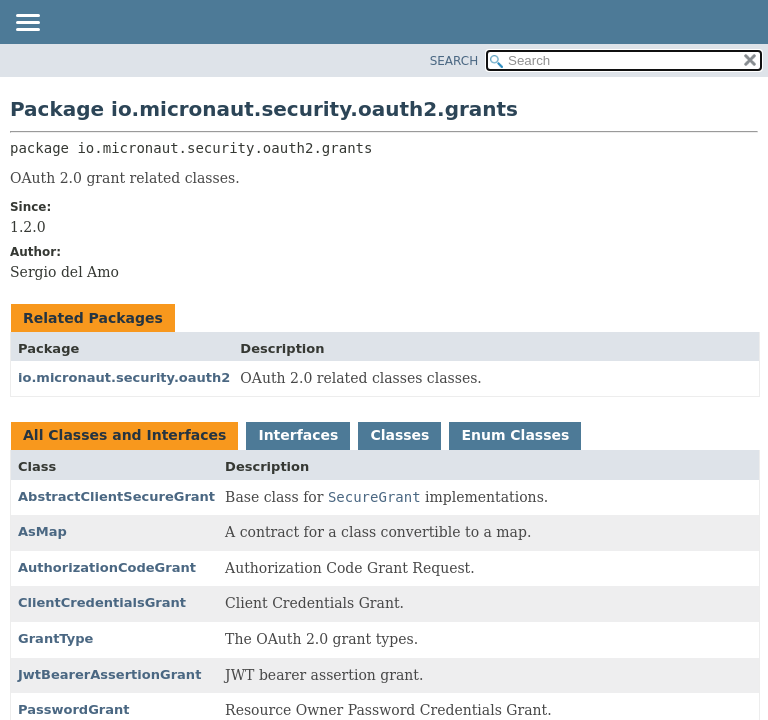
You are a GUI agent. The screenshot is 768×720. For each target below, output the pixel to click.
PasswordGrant (74, 709)
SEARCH (454, 61)
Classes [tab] (399, 435)
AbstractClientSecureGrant (116, 496)
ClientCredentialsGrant (102, 602)
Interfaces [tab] (298, 435)
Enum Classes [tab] (515, 435)
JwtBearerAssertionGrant (109, 674)
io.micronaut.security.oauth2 (124, 377)
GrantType (55, 638)
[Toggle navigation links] (27, 24)
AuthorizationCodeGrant (107, 567)
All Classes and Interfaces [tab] (124, 435)
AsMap (42, 531)
